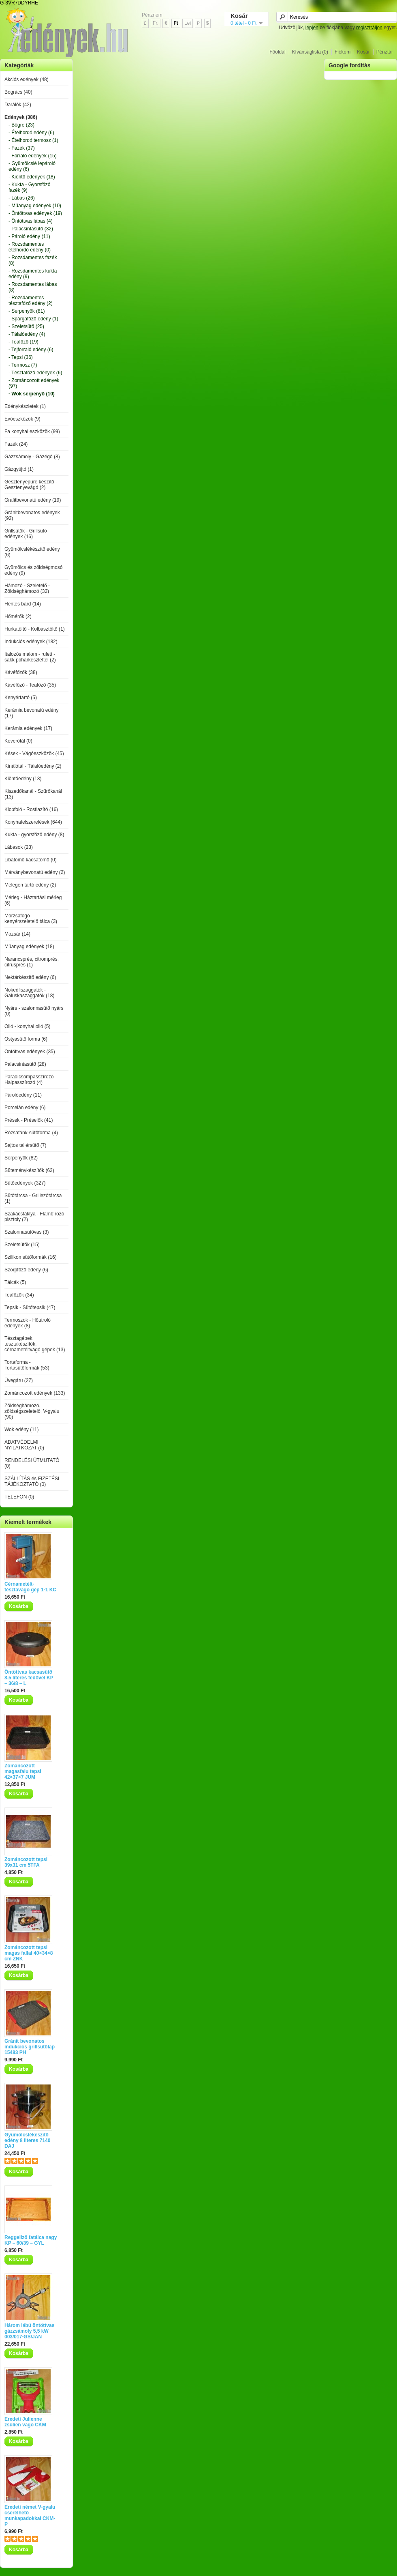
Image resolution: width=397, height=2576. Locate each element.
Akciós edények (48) (26, 79)
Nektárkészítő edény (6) (30, 977)
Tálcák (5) (15, 1282)
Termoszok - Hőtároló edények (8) (27, 1323)
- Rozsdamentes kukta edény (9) (33, 273)
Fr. (155, 23)
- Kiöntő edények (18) (32, 177)
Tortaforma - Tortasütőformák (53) (26, 1365)
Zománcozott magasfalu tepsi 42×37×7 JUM (22, 1771)
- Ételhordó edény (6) (31, 132)
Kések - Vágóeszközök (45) (34, 753)
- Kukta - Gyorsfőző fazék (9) (29, 187)
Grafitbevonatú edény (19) (32, 500)
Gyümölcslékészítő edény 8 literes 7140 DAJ (27, 2140)
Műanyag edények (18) (29, 946)
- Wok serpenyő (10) (32, 394)
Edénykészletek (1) (25, 406)
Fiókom (342, 52)
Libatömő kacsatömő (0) (30, 860)
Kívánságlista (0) (310, 52)
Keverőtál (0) (18, 741)
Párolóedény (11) (23, 1095)
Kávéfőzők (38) (20, 672)
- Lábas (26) (22, 198)
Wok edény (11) (21, 1429)
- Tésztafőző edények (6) (35, 373)
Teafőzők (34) (19, 1295)
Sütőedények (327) (24, 1183)
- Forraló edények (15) (33, 156)
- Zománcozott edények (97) (34, 383)
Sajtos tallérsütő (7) (25, 1145)
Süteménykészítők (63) (29, 1170)
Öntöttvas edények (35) (29, 1051)
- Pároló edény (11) (29, 236)
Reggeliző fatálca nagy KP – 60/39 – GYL (30, 2240)
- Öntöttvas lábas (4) (31, 221)
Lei (187, 23)
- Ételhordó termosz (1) (33, 140)
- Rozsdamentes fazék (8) (33, 260)
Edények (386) (20, 117)
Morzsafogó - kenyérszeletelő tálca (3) (30, 918)
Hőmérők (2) (18, 616)
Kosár (363, 52)
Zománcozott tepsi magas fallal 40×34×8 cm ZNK (28, 1953)
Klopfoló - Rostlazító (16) (31, 809)
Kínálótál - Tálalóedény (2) (33, 766)
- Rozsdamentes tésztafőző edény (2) (31, 300)
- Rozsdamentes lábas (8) (33, 287)
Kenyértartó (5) (20, 697)
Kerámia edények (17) (28, 728)
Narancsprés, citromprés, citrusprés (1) (31, 962)
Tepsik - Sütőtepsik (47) (29, 1307)
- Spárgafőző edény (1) (33, 319)
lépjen (311, 27)
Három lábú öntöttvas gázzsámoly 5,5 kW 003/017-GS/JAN (29, 2331)
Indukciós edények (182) (31, 641)
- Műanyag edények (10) (35, 205)
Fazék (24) (16, 444)
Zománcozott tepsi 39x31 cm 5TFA (25, 1862)
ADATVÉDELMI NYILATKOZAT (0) (24, 1445)
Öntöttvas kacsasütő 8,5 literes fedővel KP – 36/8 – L (28, 1677)
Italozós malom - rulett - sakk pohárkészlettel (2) (30, 657)
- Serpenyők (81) (27, 311)
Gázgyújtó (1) (19, 469)
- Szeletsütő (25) (26, 326)
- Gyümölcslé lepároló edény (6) (32, 166)
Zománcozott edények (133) (34, 1393)
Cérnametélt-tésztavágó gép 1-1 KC (30, 1587)
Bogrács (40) (18, 92)
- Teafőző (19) (23, 342)
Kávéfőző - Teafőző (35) (30, 685)
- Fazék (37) (22, 148)
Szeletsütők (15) (22, 1244)
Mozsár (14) (17, 934)
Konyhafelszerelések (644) (33, 822)
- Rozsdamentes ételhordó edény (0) (30, 247)
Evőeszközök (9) (22, 419)
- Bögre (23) (21, 125)
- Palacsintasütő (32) (31, 229)
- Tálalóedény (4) (27, 334)
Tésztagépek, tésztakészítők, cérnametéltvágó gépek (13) (34, 1343)
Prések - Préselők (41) (28, 1120)
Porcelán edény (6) (24, 1107)
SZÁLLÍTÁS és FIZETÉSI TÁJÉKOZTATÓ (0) (31, 1481)
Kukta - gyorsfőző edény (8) (34, 834)
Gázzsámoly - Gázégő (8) (32, 456)
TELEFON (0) (19, 1497)
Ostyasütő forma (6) (25, 1039)
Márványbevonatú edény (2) (34, 872)
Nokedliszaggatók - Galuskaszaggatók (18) (29, 992)
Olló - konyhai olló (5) (27, 1026)
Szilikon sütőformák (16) (30, 1257)
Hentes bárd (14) (22, 604)
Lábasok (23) (18, 847)
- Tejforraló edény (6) (31, 349)
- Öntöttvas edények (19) (35, 213)
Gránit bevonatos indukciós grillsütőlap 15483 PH (29, 2046)
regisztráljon (369, 27)
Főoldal (277, 52)
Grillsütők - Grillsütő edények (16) (25, 533)
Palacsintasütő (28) (25, 1064)
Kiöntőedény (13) (22, 778)
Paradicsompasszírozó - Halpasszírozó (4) (30, 1079)
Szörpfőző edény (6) (26, 1270)
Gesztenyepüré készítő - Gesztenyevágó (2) (30, 484)
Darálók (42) (17, 104)
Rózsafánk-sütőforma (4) (31, 1133)
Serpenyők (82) (21, 1158)
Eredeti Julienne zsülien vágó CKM (25, 2422)
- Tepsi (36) (21, 357)
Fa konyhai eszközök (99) (32, 431)
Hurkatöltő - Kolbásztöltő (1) (34, 629)
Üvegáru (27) (18, 1380)
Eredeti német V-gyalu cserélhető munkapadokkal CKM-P (29, 2515)
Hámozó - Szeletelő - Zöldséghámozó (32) (27, 588)
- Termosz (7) (23, 365)
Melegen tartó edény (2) (30, 885)
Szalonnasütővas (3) (26, 1232)
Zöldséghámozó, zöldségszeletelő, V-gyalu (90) (31, 1411)
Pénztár (384, 52)
